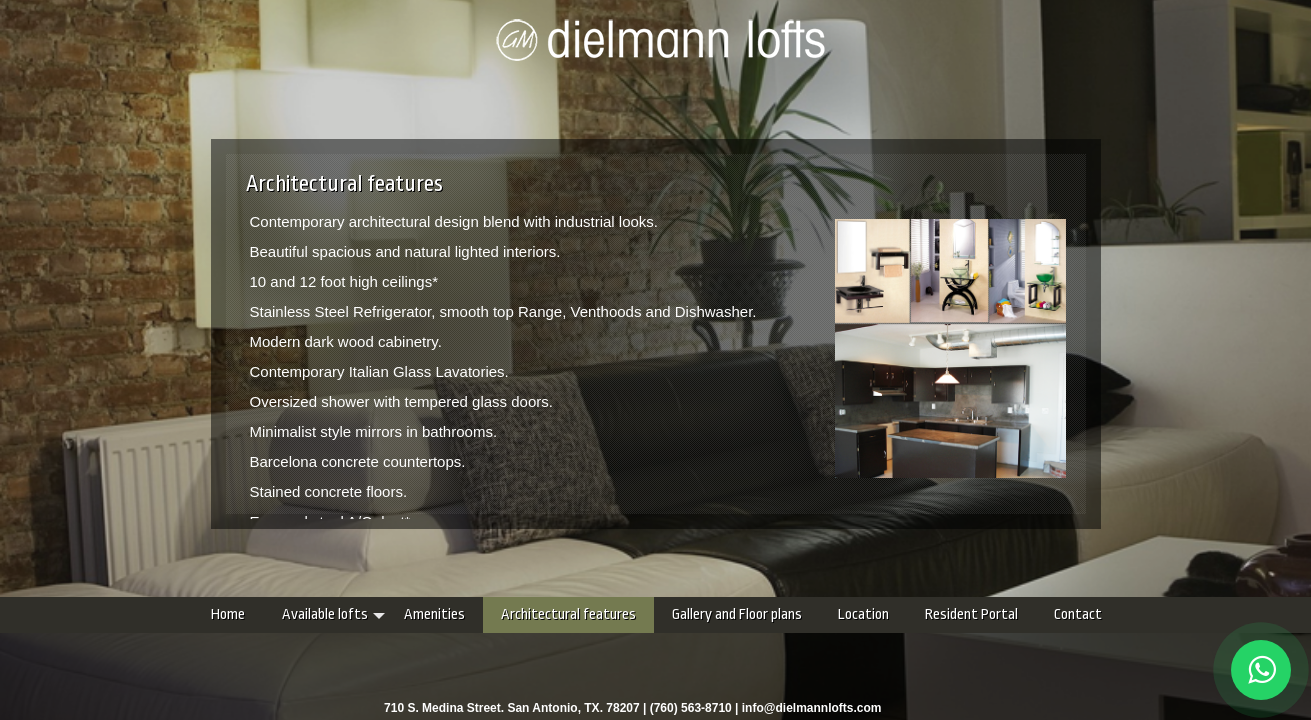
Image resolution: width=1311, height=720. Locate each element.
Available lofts (206, 614)
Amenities (315, 614)
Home (109, 614)
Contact (959, 614)
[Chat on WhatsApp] (1261, 670)
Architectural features (449, 614)
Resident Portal (852, 614)
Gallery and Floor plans (618, 614)
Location (744, 614)
